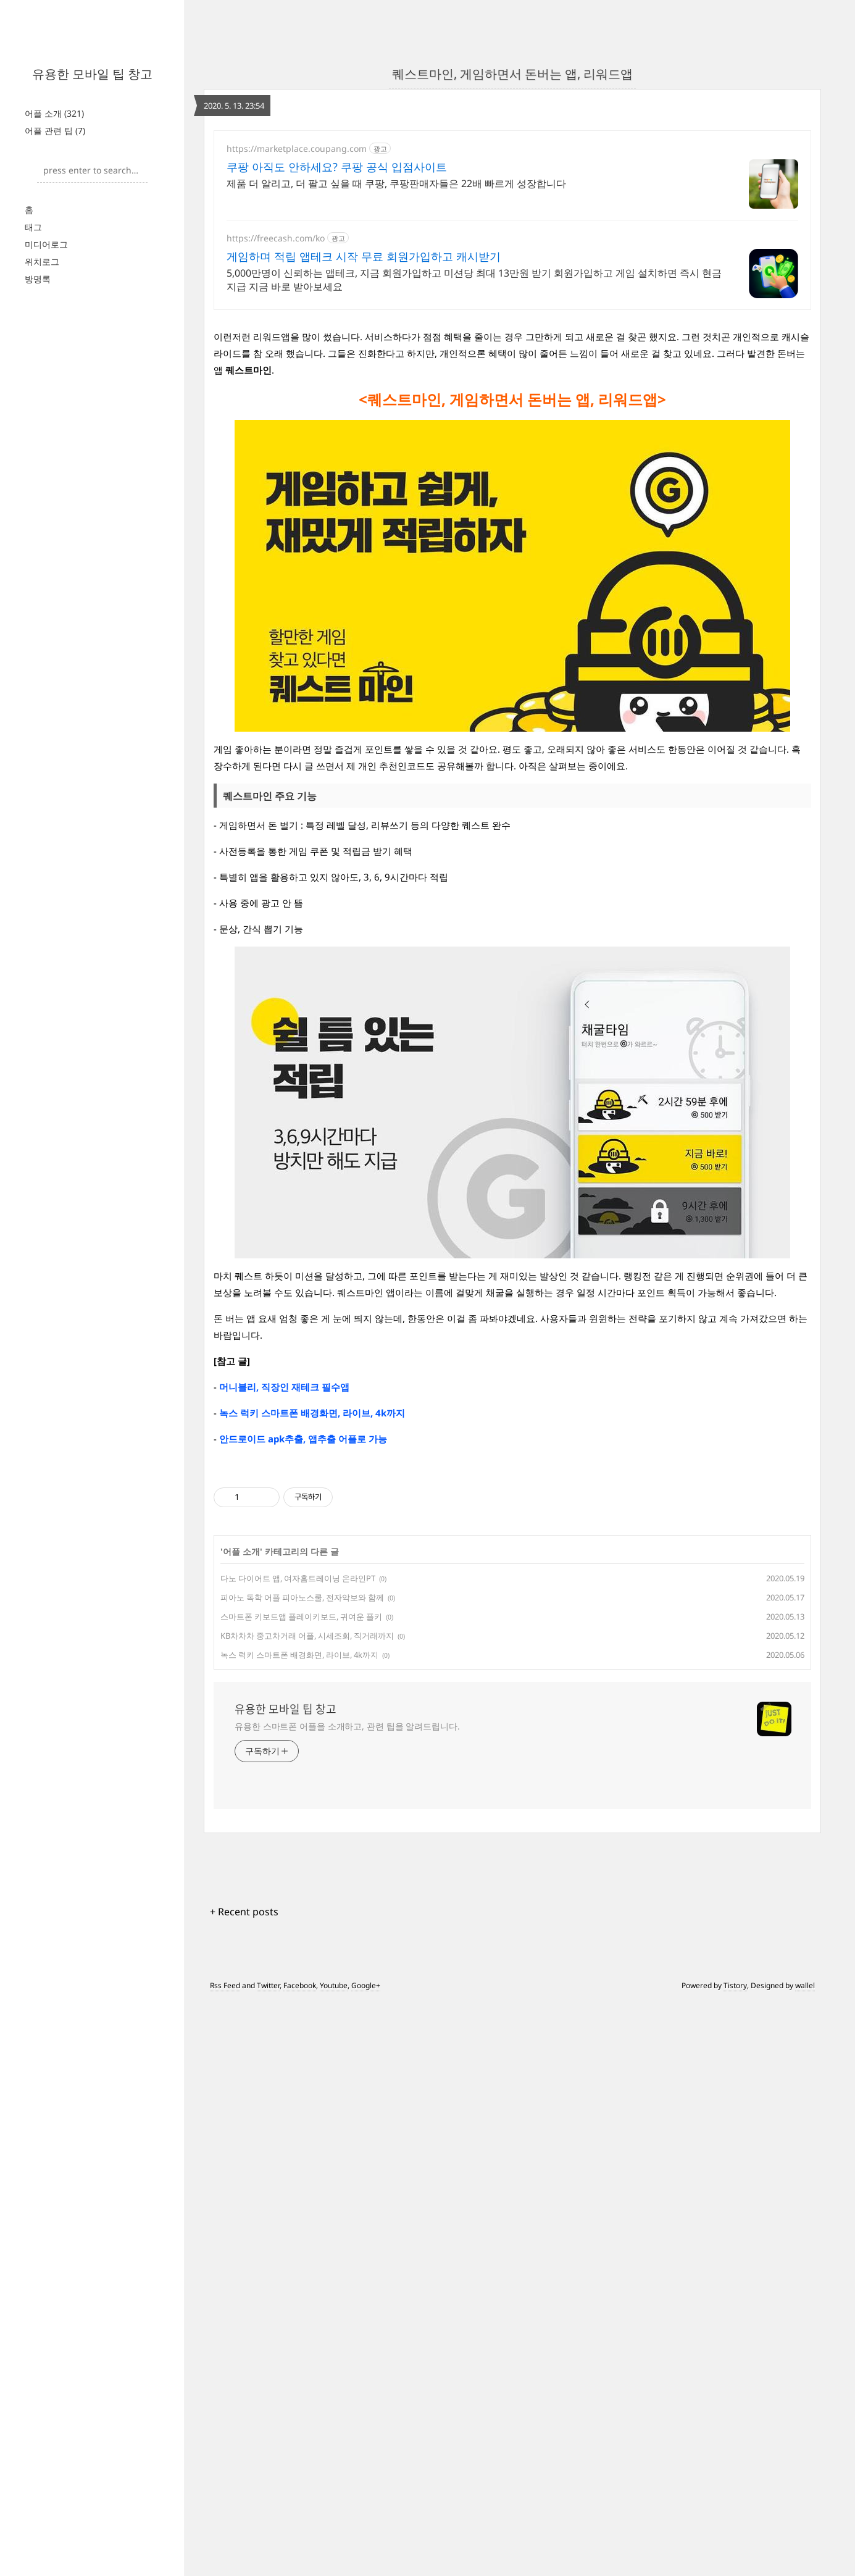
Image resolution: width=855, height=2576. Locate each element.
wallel (805, 2158)
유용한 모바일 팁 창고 (92, 73)
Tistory (735, 2158)
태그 (33, 227)
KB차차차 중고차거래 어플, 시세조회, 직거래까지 (307, 1808)
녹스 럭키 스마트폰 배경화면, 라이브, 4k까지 (299, 1827)
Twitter (268, 2158)
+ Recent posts (244, 2084)
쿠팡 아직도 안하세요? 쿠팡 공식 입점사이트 (337, 166)
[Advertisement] (512, 1552)
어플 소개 (54, 113)
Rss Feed (225, 2158)
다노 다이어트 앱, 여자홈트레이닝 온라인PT (297, 1751)
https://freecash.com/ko (276, 238)
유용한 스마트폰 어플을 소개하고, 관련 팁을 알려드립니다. (347, 1899)
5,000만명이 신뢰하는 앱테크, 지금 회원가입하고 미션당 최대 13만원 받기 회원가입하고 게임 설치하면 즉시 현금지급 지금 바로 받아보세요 (474, 279)
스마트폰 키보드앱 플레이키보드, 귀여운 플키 (301, 1789)
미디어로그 (46, 244)
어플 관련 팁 (55, 130)
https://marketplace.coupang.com (297, 148)
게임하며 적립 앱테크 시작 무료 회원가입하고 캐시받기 (364, 256)
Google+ (365, 2158)
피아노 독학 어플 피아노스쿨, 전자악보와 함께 (302, 1770)
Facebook (299, 2158)
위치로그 (42, 261)
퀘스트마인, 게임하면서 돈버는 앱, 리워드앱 (512, 73)
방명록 (38, 279)
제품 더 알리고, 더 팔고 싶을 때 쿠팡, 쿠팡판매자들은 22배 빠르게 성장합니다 (396, 183)
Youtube (334, 2158)
